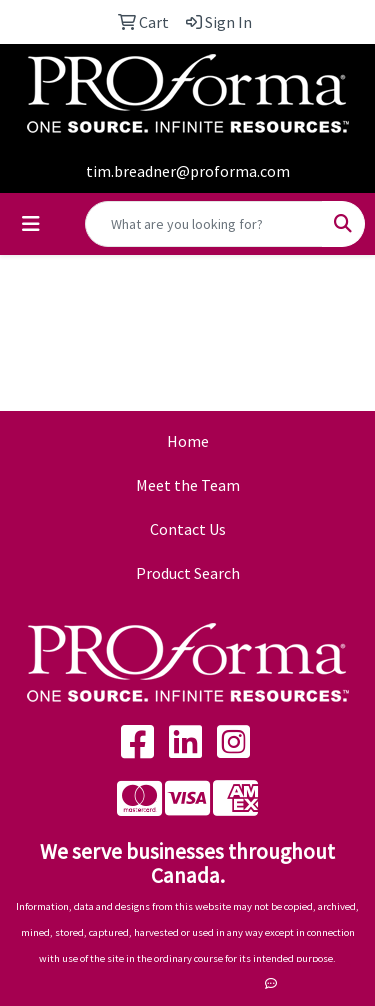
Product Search (188, 573)
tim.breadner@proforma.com (188, 171)
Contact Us (188, 529)
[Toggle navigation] (31, 224)
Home (188, 441)
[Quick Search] (204, 224)
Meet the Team (188, 485)
